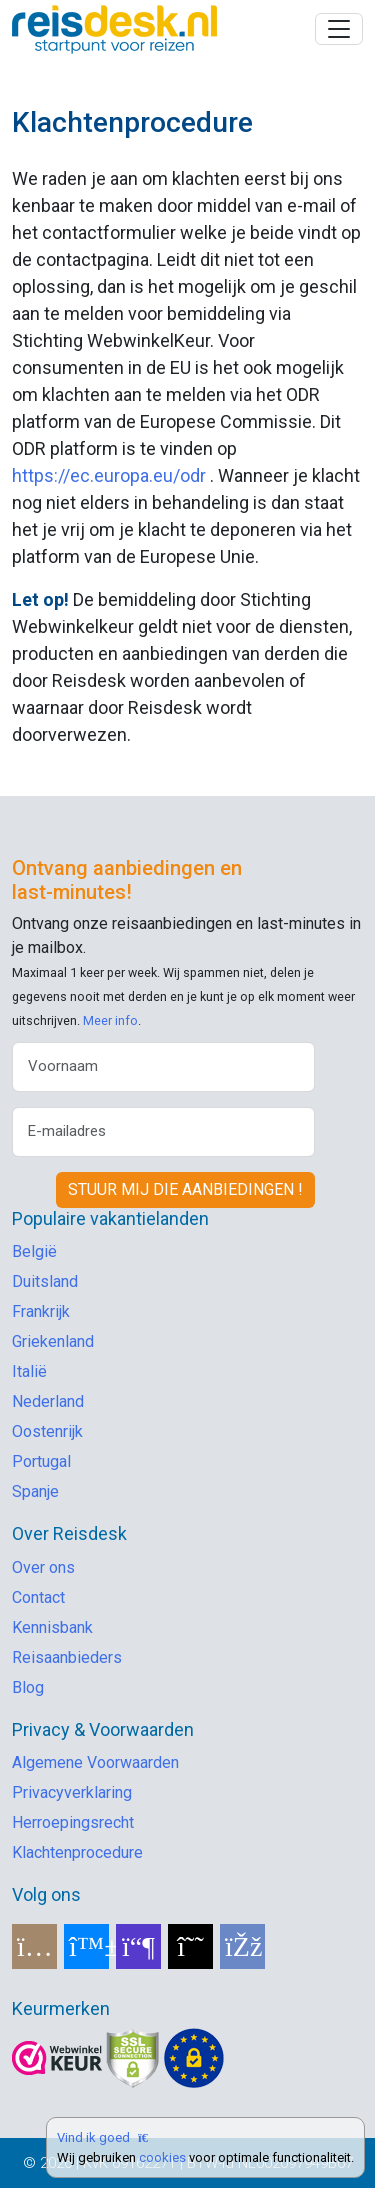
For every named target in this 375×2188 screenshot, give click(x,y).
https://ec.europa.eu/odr (109, 475)
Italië (29, 1371)
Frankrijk (41, 1311)
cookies (162, 2157)
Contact (38, 1597)
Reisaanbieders (67, 1657)
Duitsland (45, 1281)
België (34, 1251)
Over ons (43, 1567)
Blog (28, 1687)
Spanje (35, 1491)
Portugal (41, 1461)
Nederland (48, 1401)
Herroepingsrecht (73, 1822)
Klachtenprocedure (77, 1852)
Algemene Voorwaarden (95, 1762)
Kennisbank (52, 1627)
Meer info (110, 1020)
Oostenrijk (47, 1431)
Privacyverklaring (72, 1792)
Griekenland (53, 1341)
